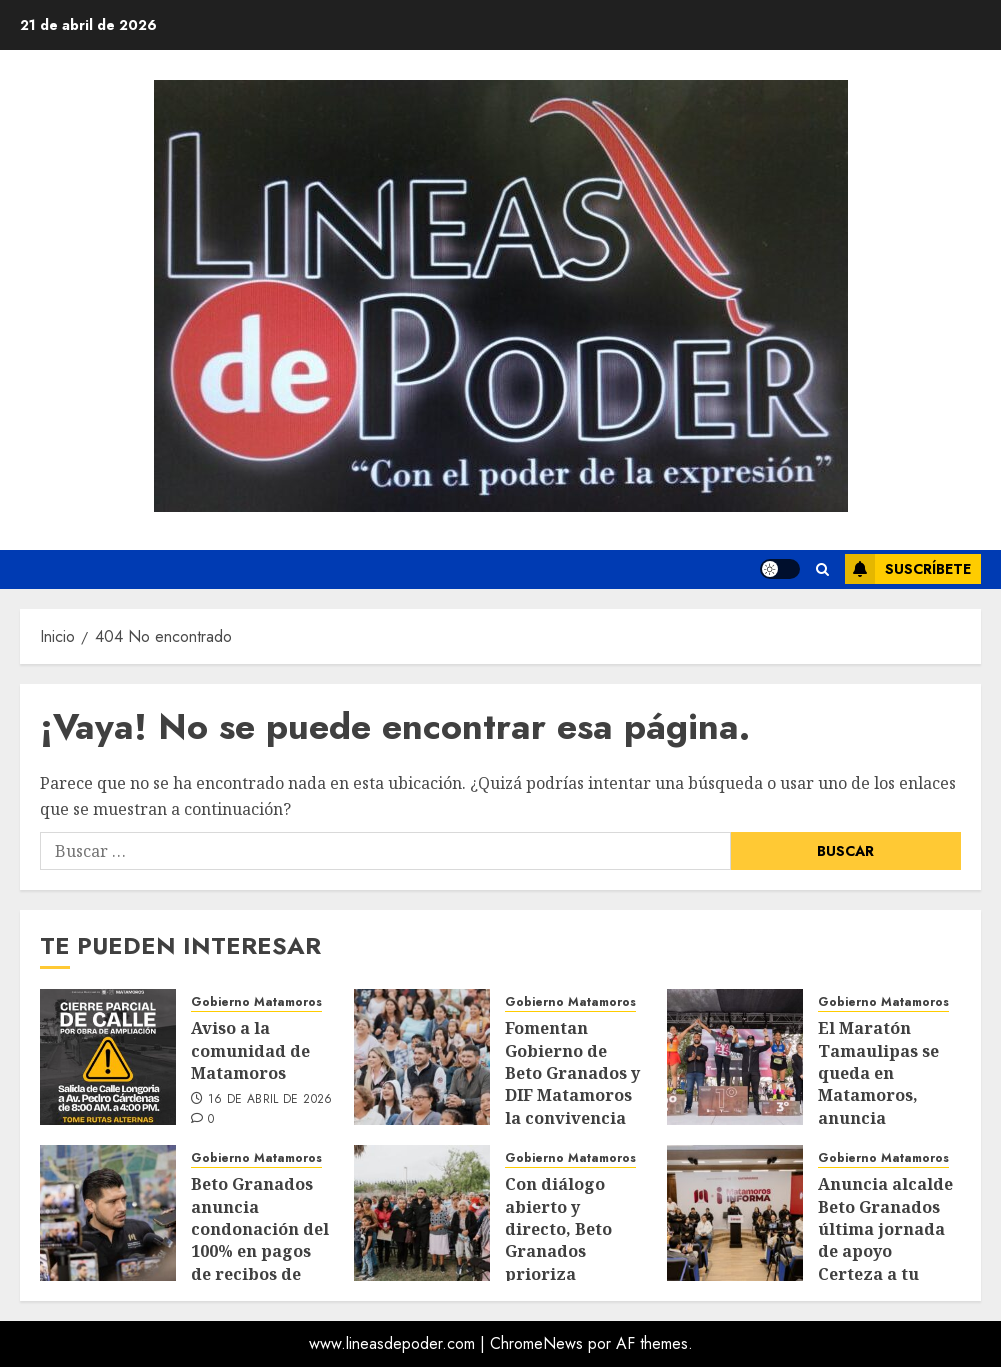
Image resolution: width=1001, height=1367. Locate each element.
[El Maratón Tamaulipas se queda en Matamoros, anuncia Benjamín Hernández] (735, 1057)
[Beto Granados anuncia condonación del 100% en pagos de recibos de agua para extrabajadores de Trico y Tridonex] (108, 1213)
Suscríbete (908, 569)
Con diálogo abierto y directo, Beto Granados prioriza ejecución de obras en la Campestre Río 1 (572, 1262)
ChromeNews (536, 1343)
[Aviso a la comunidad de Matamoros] (108, 1057)
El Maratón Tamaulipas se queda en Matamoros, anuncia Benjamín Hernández (878, 1095)
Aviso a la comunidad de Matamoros (250, 1050)
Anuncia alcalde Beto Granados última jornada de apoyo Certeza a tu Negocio (885, 1240)
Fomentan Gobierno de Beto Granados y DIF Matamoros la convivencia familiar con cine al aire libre (574, 1095)
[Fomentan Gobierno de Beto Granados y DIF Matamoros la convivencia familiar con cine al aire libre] (422, 1057)
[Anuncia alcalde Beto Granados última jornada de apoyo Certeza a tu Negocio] (735, 1213)
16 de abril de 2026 (270, 1100)
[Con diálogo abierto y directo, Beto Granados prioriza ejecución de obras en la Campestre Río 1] (422, 1213)
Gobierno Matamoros (256, 1002)
